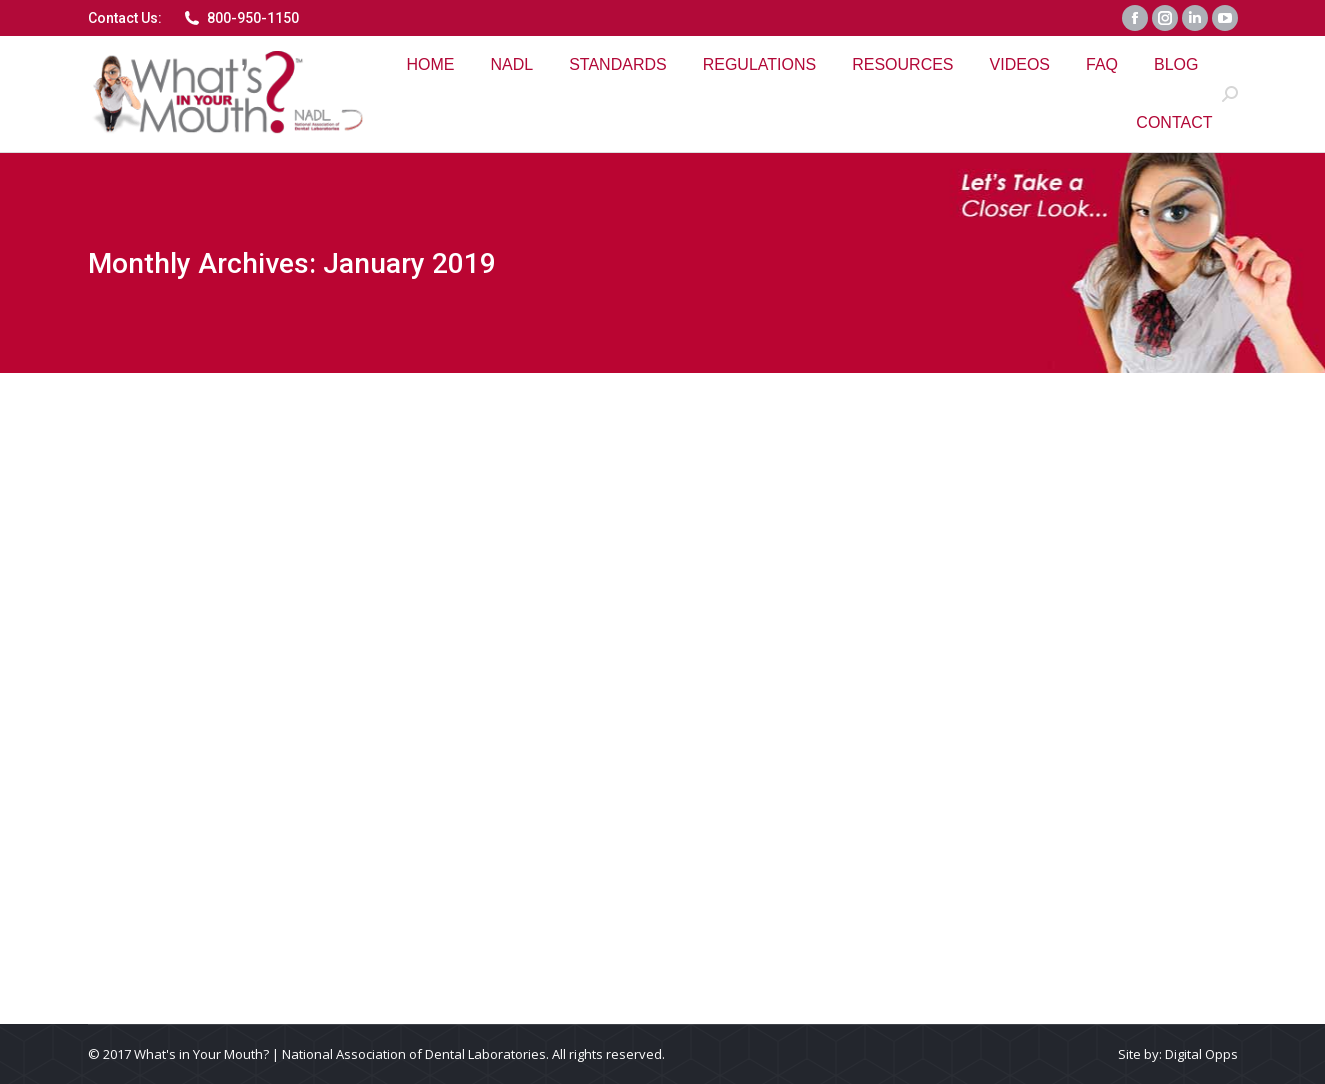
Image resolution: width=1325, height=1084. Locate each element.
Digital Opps (1201, 1054)
